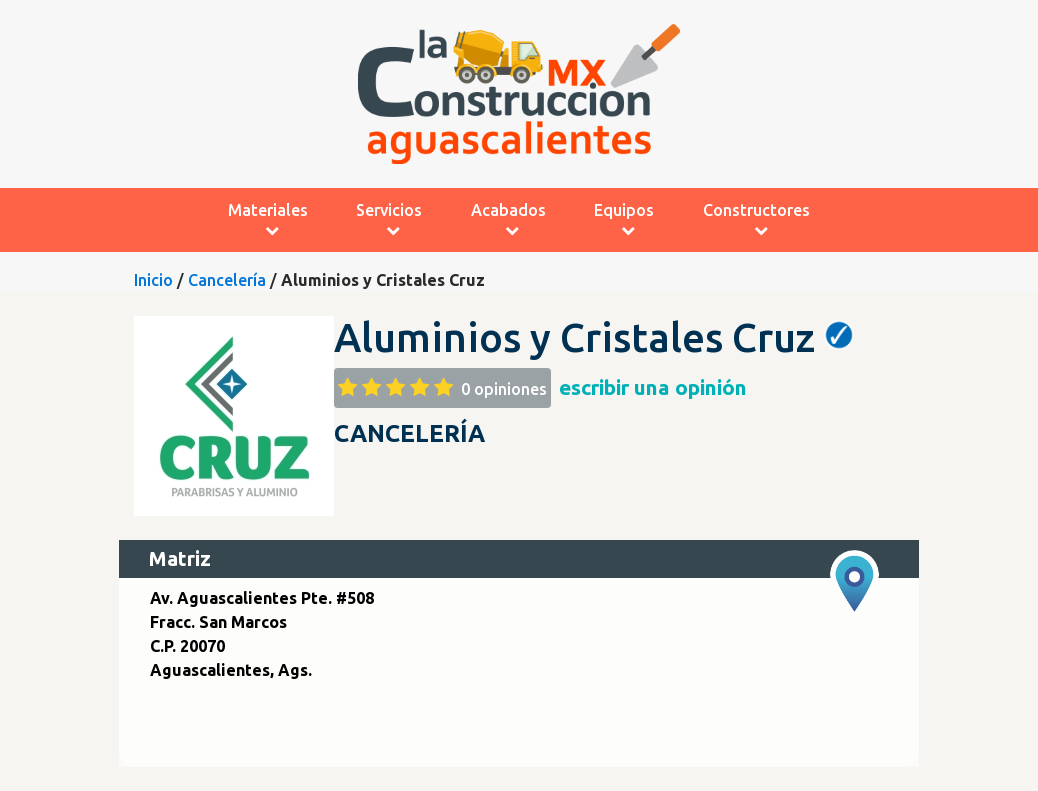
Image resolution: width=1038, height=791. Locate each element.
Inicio (153, 280)
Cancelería (227, 280)
